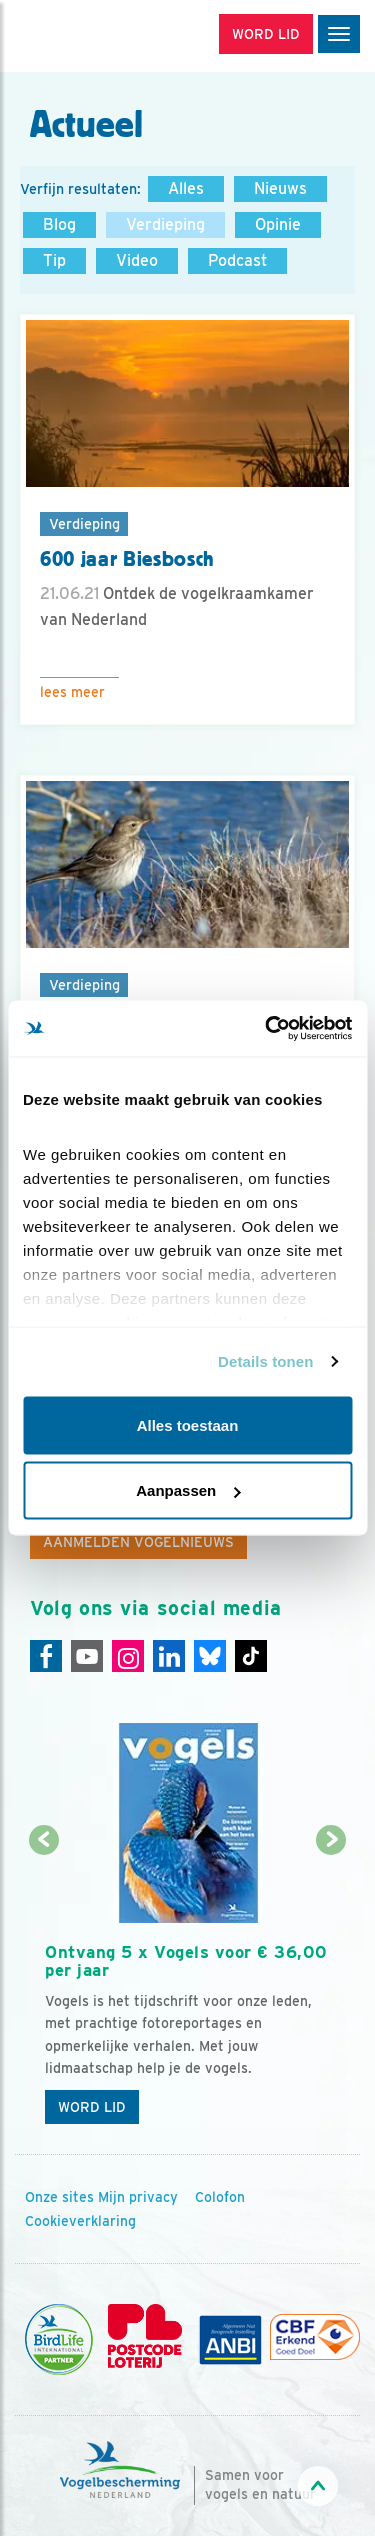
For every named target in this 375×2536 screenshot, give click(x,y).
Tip (54, 260)
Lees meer (72, 692)
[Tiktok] (251, 1656)
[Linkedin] (169, 1656)
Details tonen (265, 1361)
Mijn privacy (138, 2197)
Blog (59, 224)
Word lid (92, 2107)
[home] (100, 36)
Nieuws (280, 188)
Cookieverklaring (80, 2221)
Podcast (237, 260)
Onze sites (59, 2197)
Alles (186, 188)
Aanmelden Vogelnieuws (138, 1542)
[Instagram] (128, 1656)
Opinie (278, 224)
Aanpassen (188, 1490)
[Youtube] (87, 1656)
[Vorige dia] (43, 1988)
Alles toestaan (188, 1424)
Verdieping (165, 224)
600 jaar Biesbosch (127, 559)
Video (137, 260)
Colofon (220, 2197)
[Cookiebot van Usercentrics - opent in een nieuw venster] (267, 1029)
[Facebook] (46, 1656)
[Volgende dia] (331, 1988)
